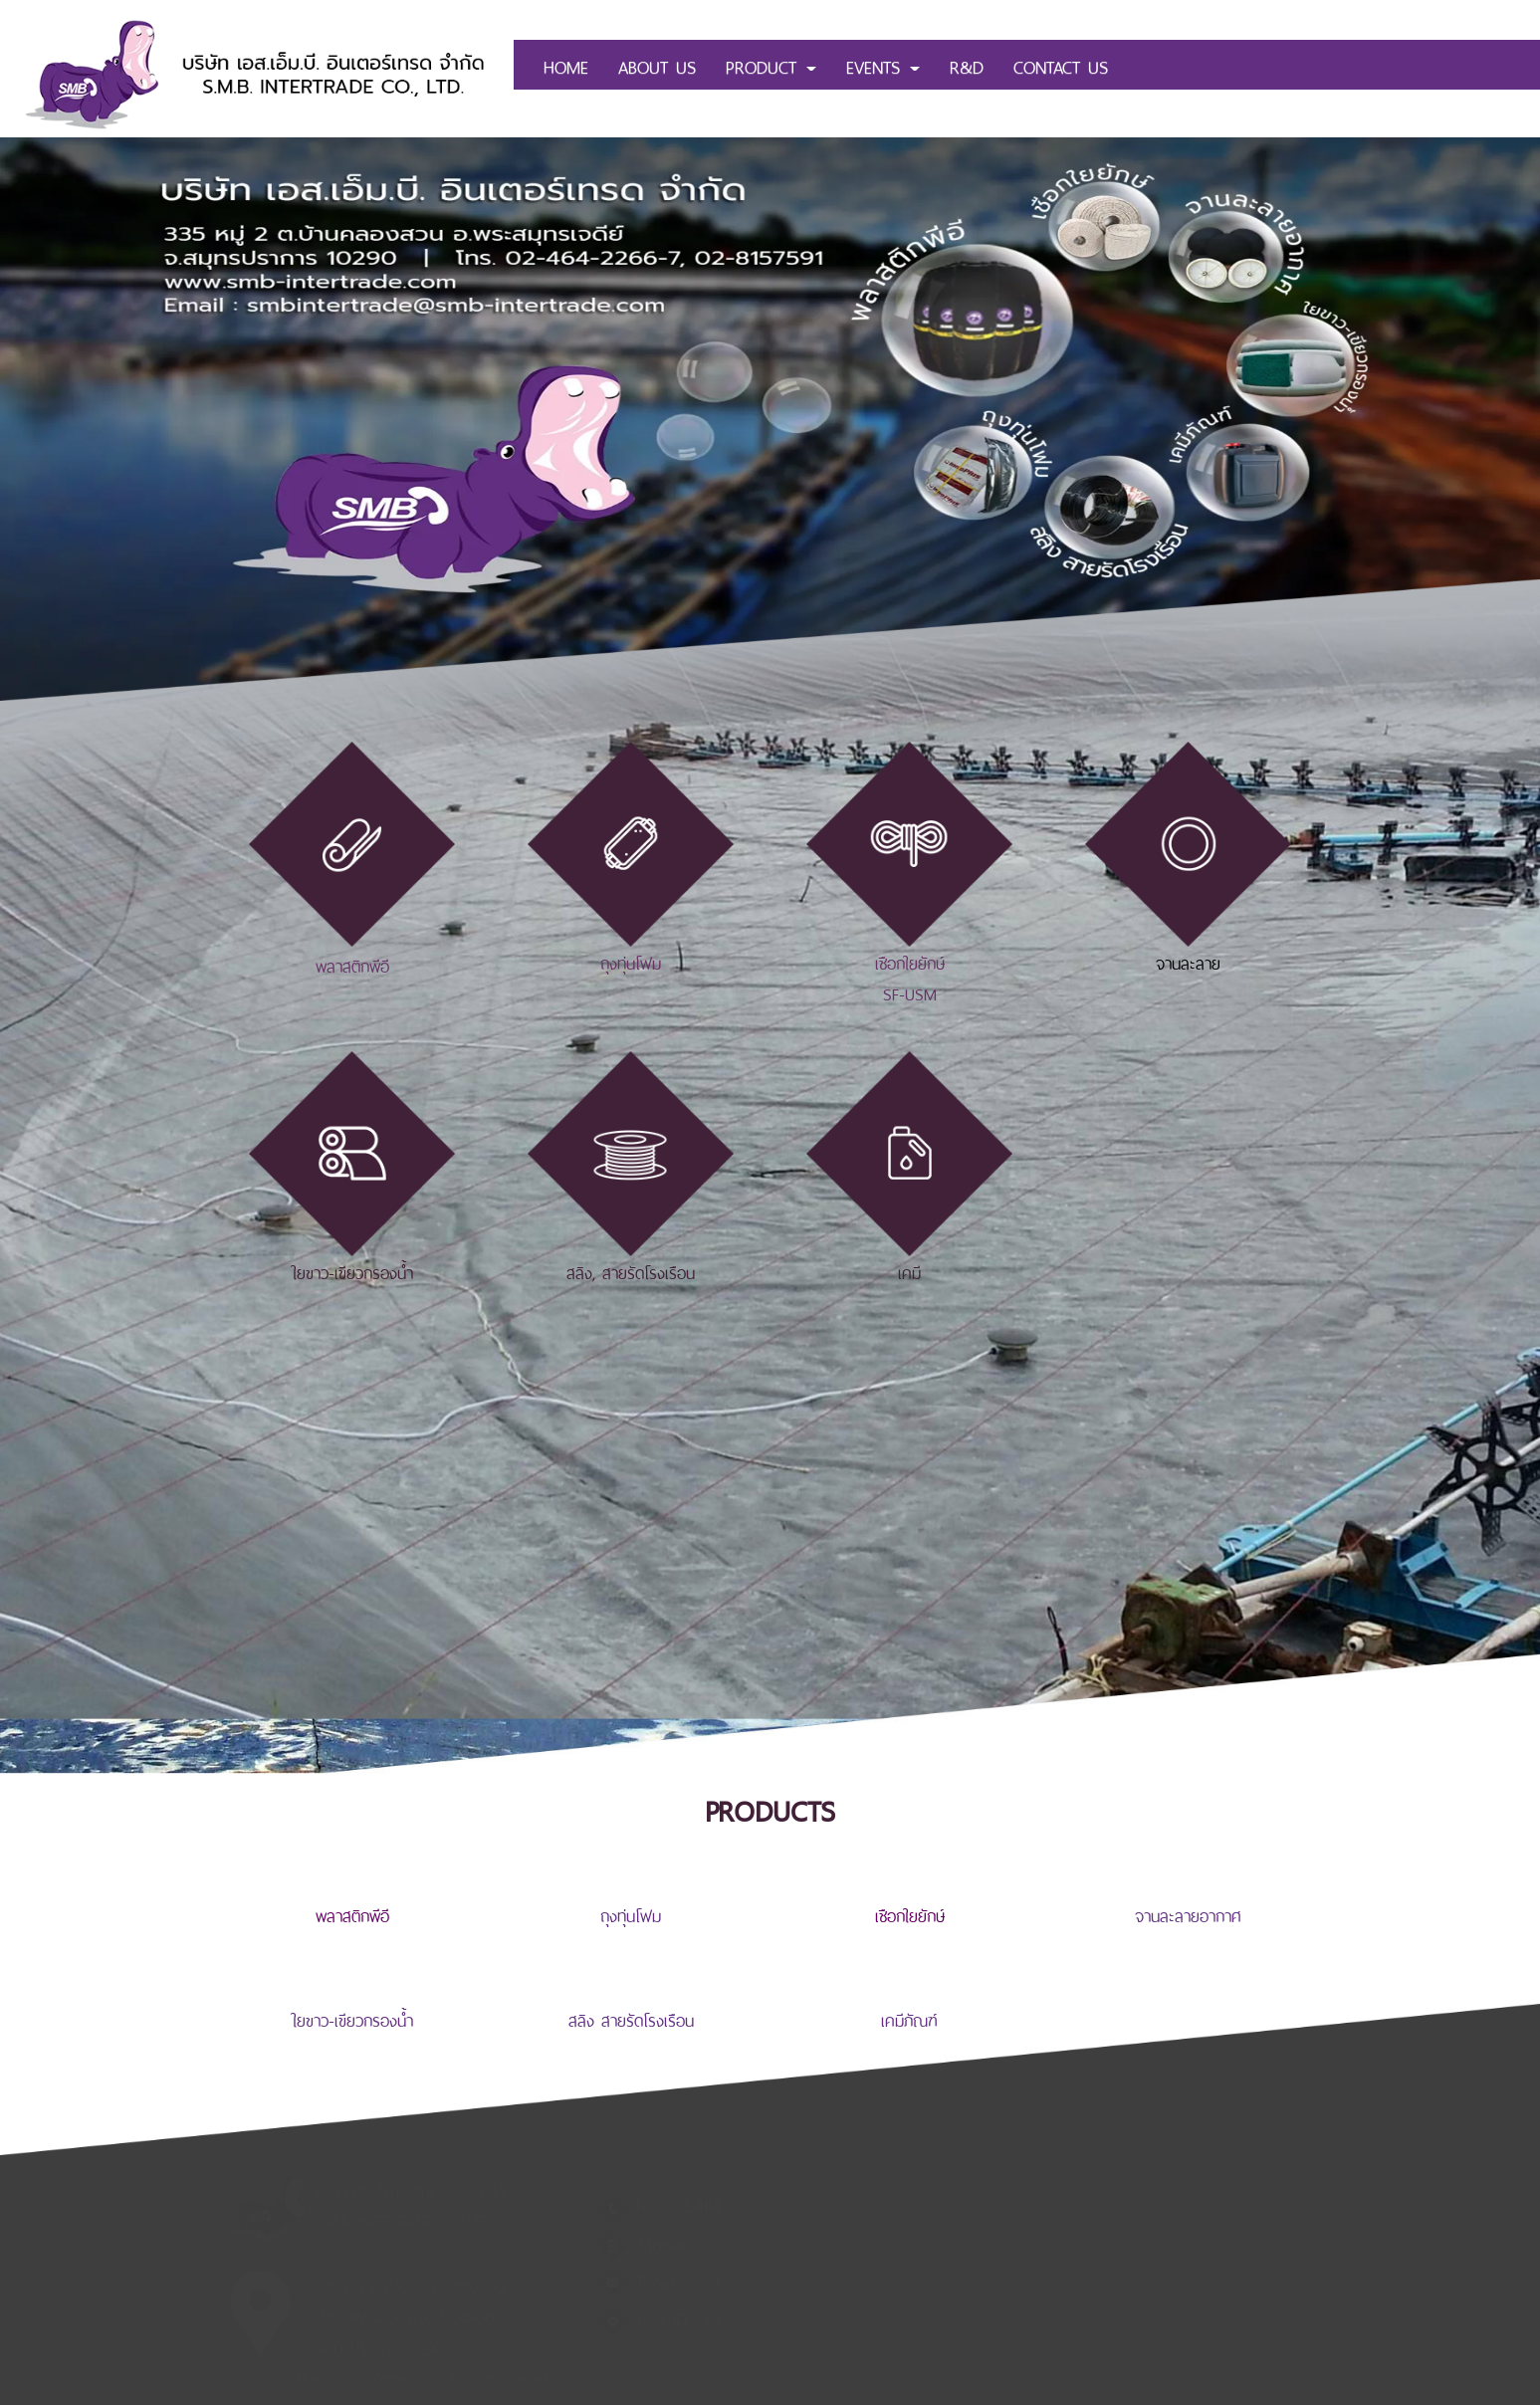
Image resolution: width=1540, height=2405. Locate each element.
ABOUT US (657, 65)
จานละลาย (1188, 962)
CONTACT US (1060, 65)
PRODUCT (771, 65)
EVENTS (883, 65)
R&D (967, 65)
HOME (566, 65)
